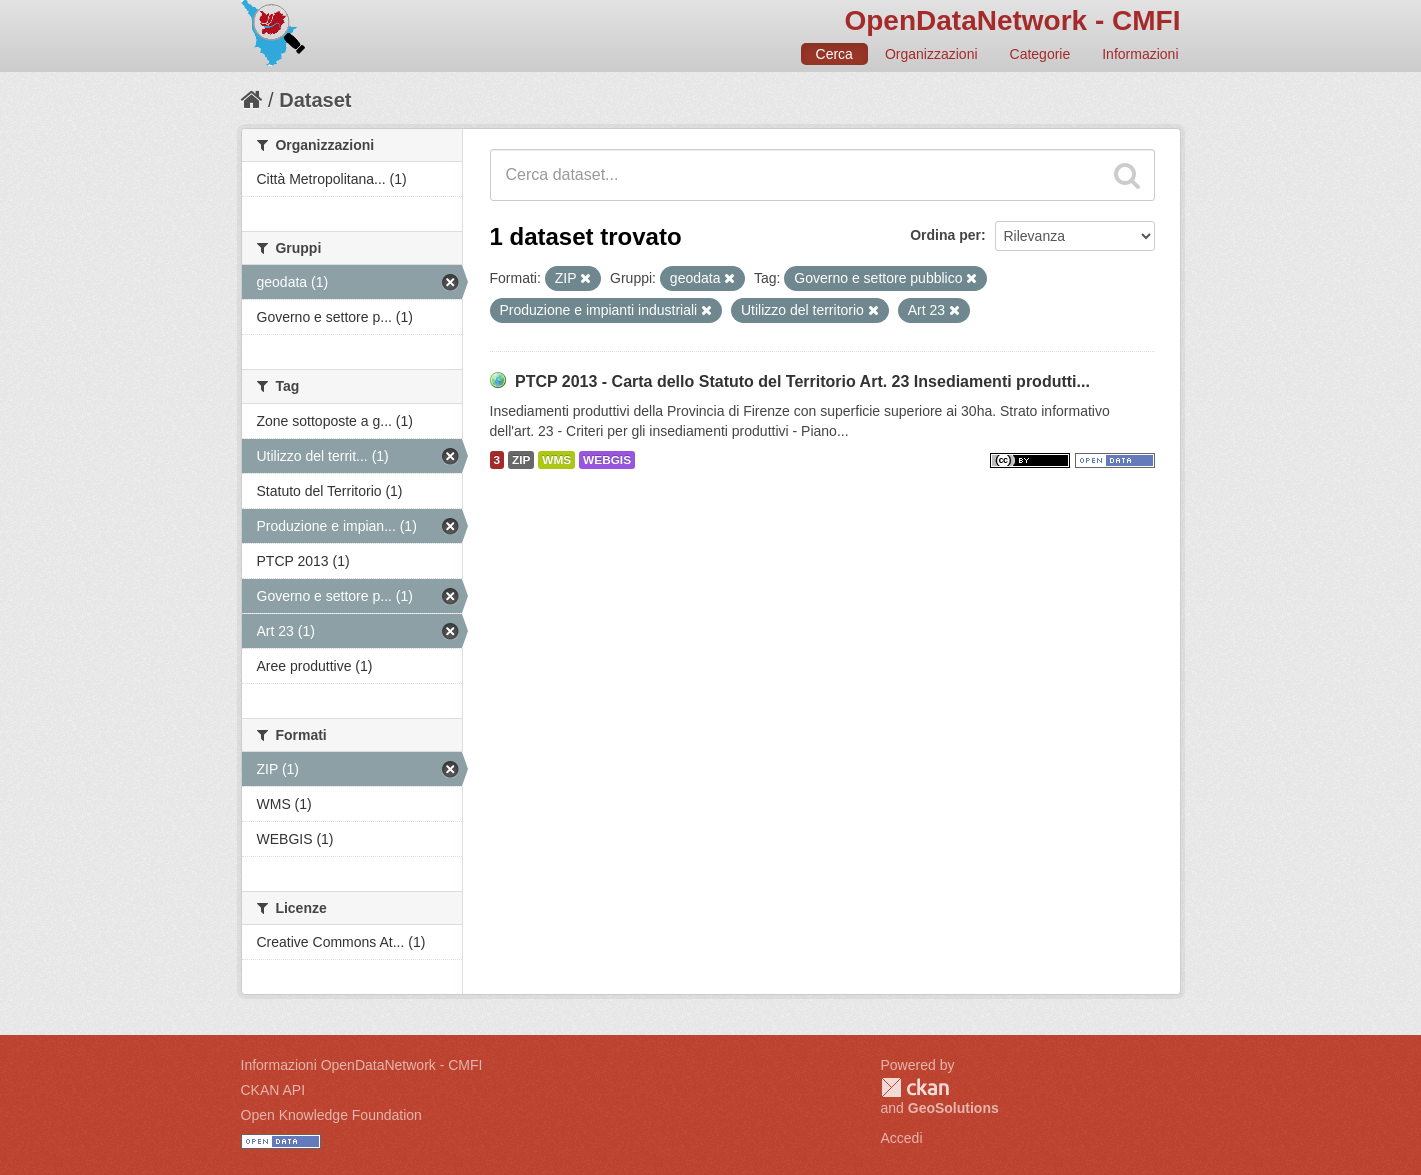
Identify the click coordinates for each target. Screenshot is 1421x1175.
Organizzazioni (931, 54)
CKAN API (273, 1090)
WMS (556, 460)
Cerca (834, 54)
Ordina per (945, 235)
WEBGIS (607, 460)
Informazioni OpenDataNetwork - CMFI (362, 1065)
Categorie (1040, 54)
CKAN (915, 1087)
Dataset (315, 100)
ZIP (521, 460)
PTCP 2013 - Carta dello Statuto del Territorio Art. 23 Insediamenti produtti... (802, 381)
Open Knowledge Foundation (331, 1115)
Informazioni (1140, 54)
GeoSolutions (953, 1108)
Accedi (902, 1138)
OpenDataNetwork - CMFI (1012, 20)
